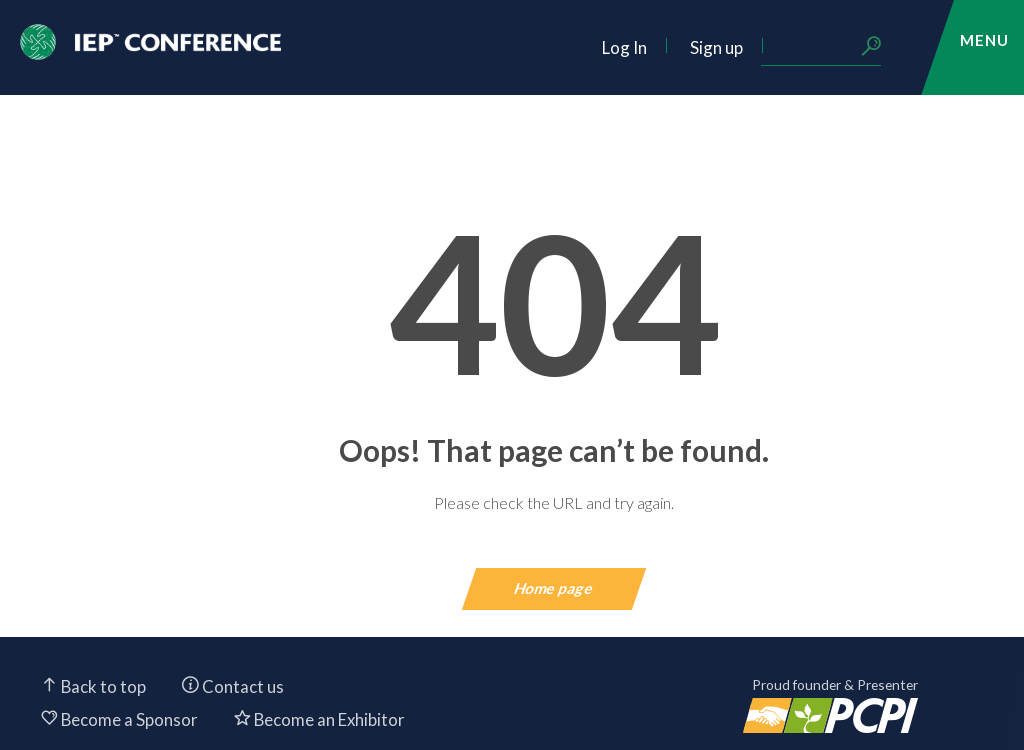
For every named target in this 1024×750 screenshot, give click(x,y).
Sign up (716, 47)
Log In (624, 47)
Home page (554, 588)
